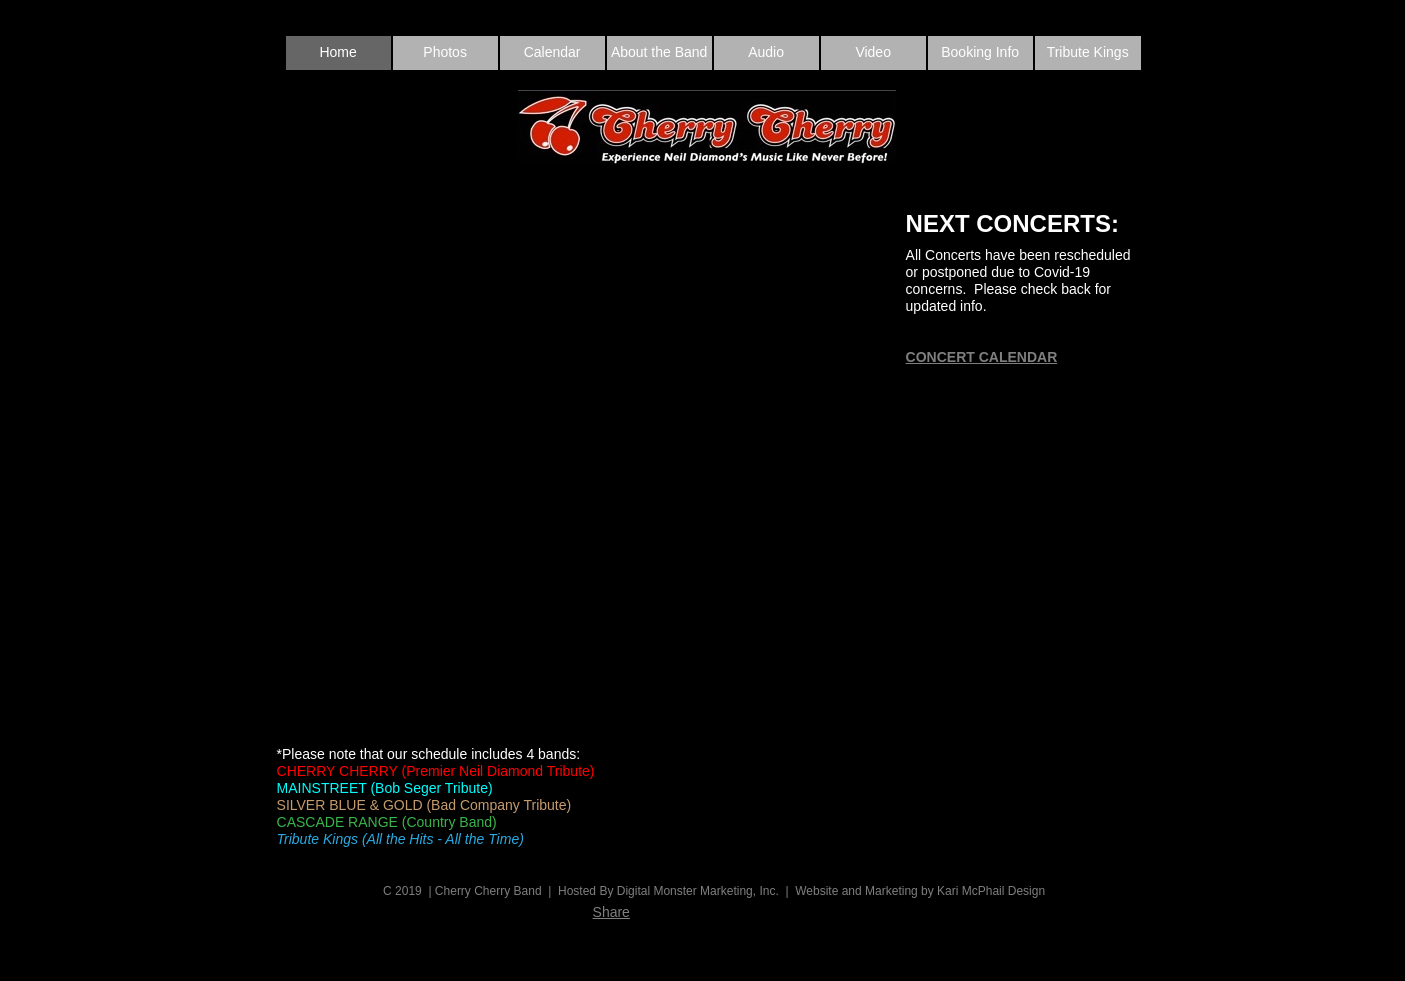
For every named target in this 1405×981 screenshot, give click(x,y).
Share (611, 912)
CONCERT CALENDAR (982, 357)
